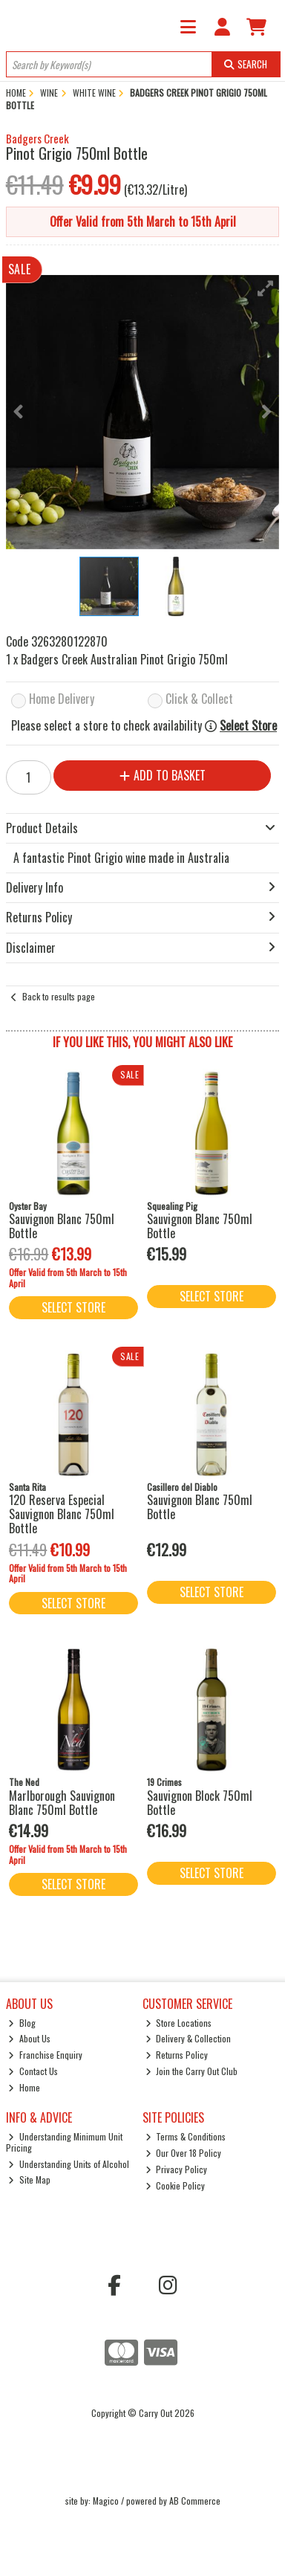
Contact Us (33, 2071)
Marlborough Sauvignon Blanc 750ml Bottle (62, 1803)
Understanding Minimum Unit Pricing (64, 2141)
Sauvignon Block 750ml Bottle (199, 1803)
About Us (29, 2038)
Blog (22, 2022)
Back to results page (58, 996)
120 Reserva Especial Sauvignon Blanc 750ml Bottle (61, 1514)
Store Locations (178, 2022)
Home (24, 2087)
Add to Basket (162, 775)
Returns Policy (177, 2054)
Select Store (248, 726)
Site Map (29, 2179)
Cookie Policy (175, 2185)
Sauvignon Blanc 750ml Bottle (61, 1226)
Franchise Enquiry (45, 2054)
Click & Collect (199, 700)
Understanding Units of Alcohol (68, 2164)
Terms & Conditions (185, 2136)
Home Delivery (61, 700)
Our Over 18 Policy (183, 2152)
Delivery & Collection (188, 2038)
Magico (106, 2500)
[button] (266, 288)
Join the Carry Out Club (191, 2071)
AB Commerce (194, 2500)
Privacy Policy (176, 2169)
